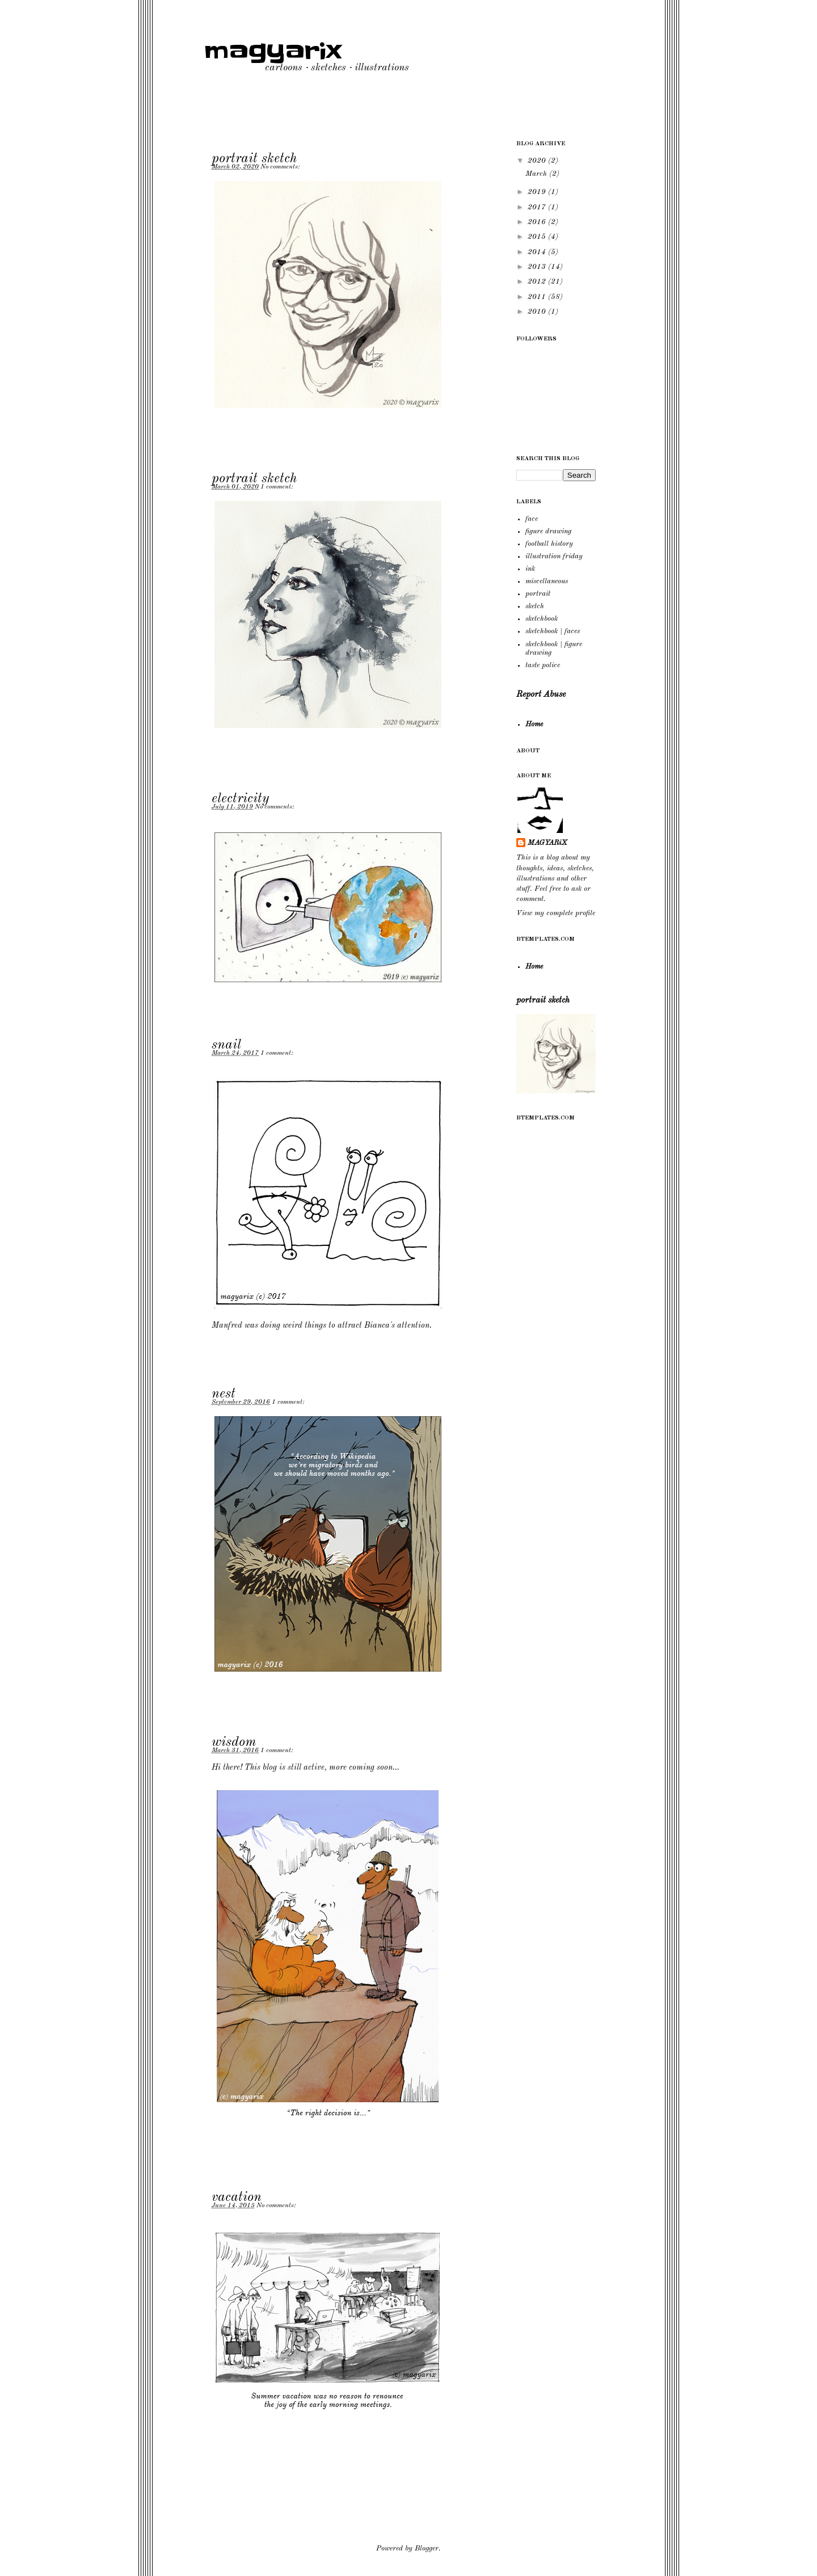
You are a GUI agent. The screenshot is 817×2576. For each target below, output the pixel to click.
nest (223, 1394)
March (537, 174)
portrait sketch (254, 159)
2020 (538, 161)
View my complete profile (555, 913)
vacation (237, 2197)
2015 (538, 237)
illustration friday (554, 556)
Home (534, 724)
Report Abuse (541, 694)
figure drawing (548, 531)
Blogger (427, 2548)
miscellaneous (546, 581)
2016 (538, 222)
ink (530, 569)
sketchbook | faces (552, 631)
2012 (538, 281)
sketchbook (541, 618)
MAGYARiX (547, 843)
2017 (538, 207)
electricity (240, 799)
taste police (542, 665)
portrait (537, 593)
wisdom (234, 1742)
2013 (538, 267)
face (531, 519)
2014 (538, 252)
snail (226, 1045)
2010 (538, 311)
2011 (538, 297)
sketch (534, 606)
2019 (538, 192)
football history (549, 544)
